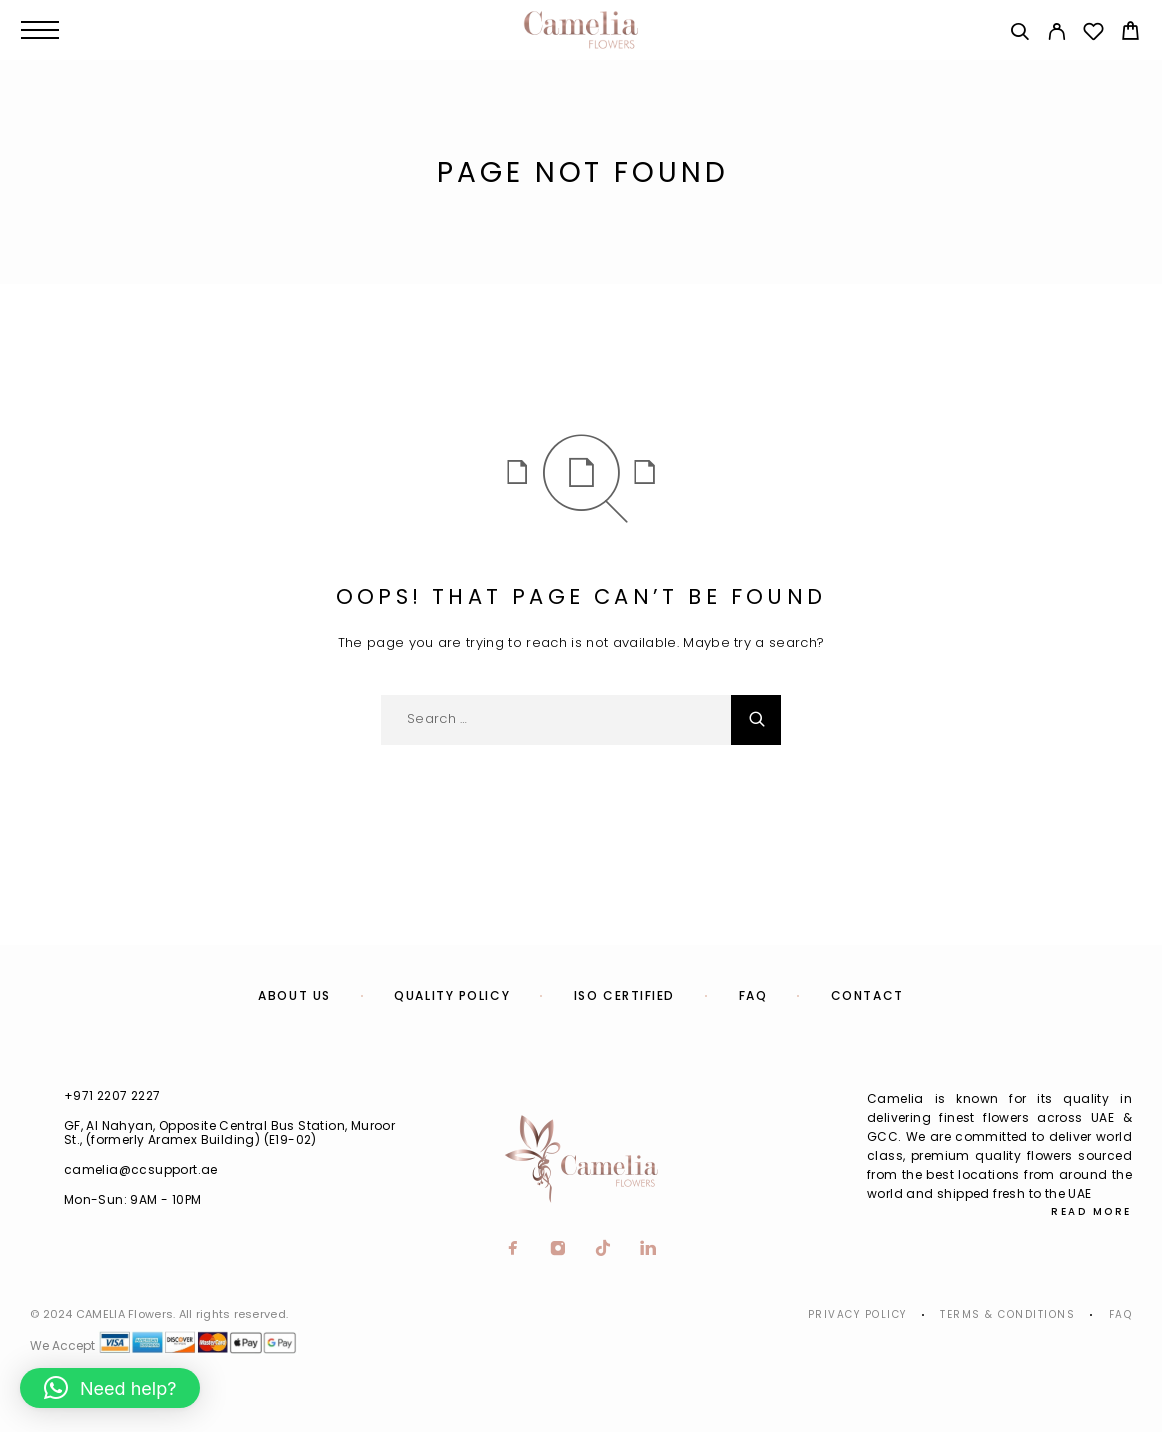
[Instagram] (558, 1250)
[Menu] (40, 30)
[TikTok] (603, 1250)
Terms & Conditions (1007, 1314)
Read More (1091, 1211)
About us (294, 995)
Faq (1121, 1314)
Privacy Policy (857, 1314)
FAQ (753, 995)
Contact (867, 995)
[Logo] (581, 30)
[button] (110, 1388)
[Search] (1019, 34)
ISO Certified (624, 995)
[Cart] (1130, 33)
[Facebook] (513, 1250)
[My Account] (1056, 34)
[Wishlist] (1093, 34)
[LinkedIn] (648, 1250)
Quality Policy (452, 995)
